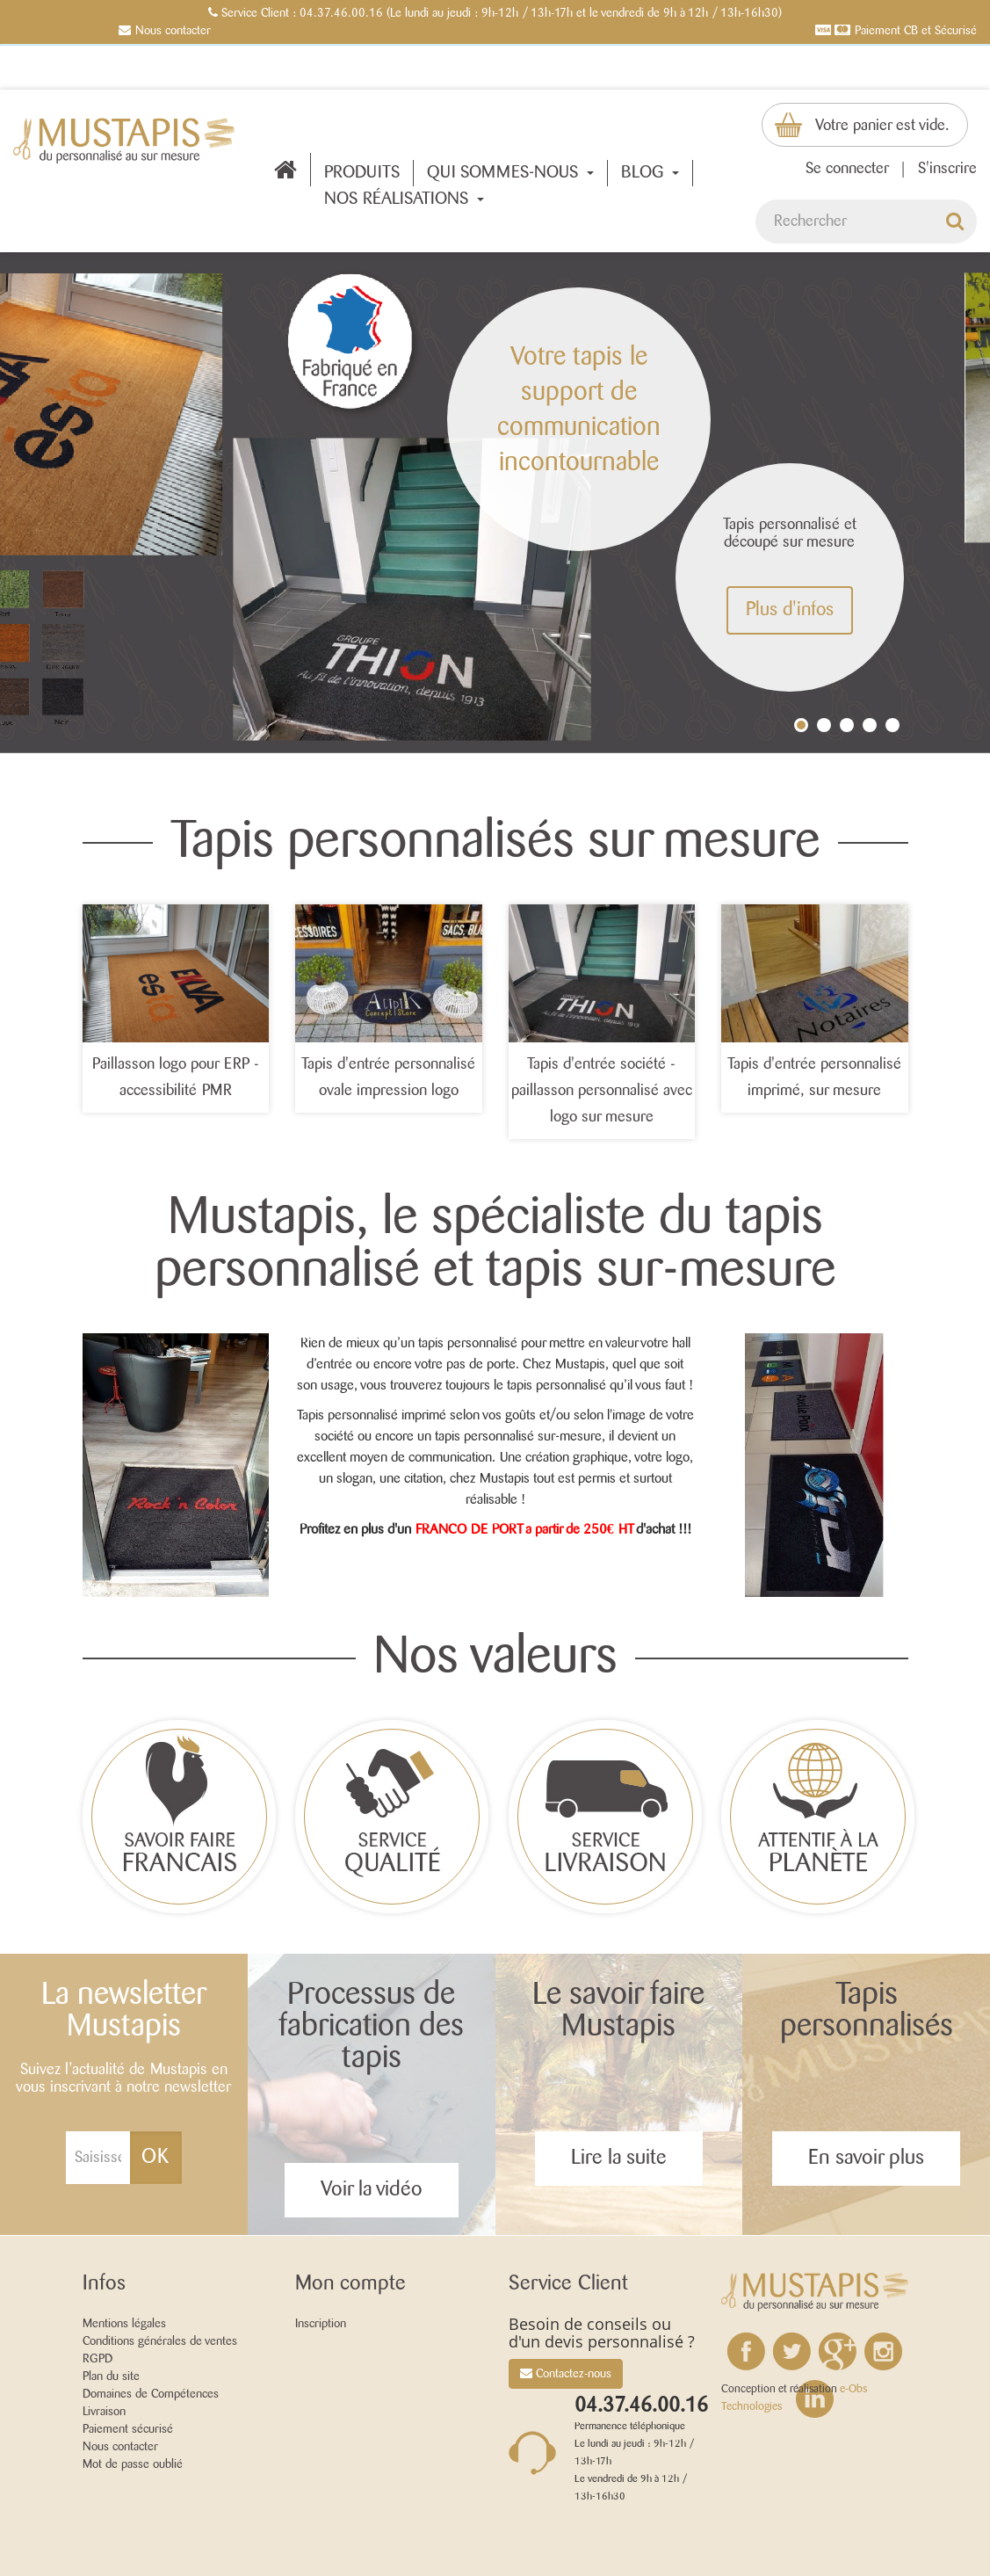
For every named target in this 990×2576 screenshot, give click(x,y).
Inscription (320, 2324)
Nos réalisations (404, 199)
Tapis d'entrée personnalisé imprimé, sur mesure (814, 1077)
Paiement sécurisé (128, 2429)
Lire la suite (619, 2158)
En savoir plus (866, 2158)
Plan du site (111, 2376)
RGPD (97, 2359)
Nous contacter (173, 31)
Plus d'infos (790, 610)
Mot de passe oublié (133, 2464)
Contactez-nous (565, 2373)
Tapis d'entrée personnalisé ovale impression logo (388, 1077)
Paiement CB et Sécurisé (916, 31)
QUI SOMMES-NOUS (510, 173)
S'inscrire (947, 169)
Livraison (104, 2411)
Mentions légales (124, 2324)
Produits (362, 173)
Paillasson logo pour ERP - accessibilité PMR (175, 1077)
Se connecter (847, 169)
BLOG (650, 173)
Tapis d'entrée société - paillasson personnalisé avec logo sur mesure (601, 1090)
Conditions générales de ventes (160, 2341)
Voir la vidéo (372, 2190)
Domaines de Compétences (151, 2394)
